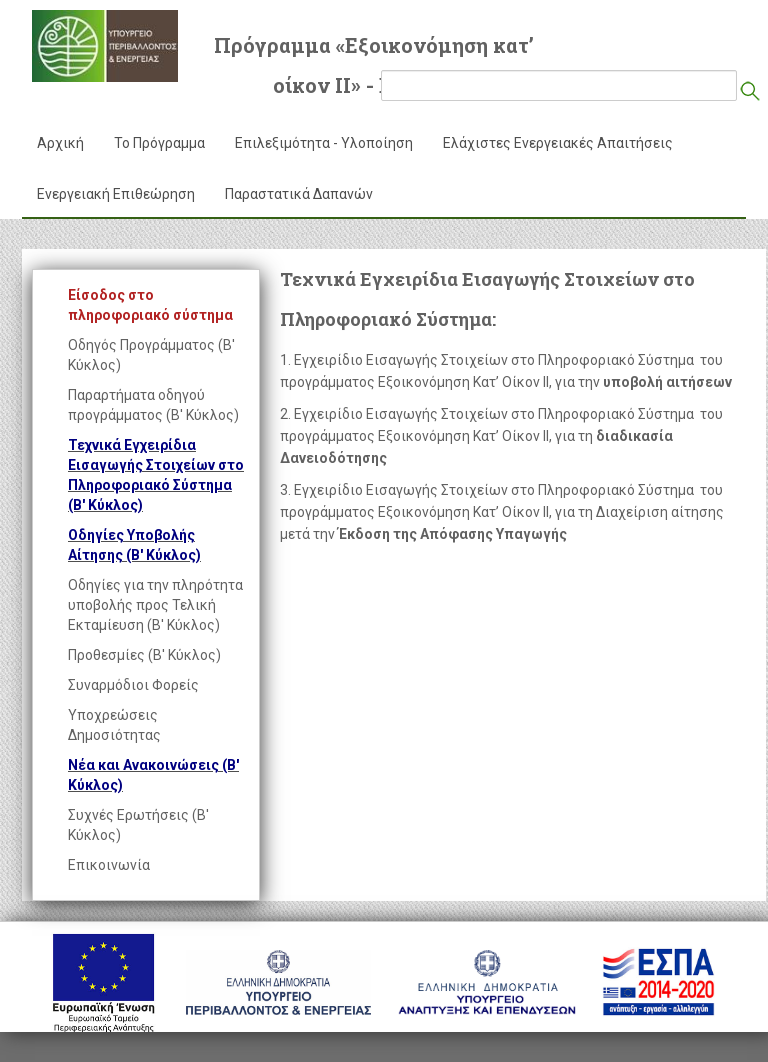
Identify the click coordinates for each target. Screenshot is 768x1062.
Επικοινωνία (109, 865)
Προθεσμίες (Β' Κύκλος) (144, 655)
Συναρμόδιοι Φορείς (133, 685)
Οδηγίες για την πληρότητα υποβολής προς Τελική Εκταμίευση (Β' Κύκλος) (155, 605)
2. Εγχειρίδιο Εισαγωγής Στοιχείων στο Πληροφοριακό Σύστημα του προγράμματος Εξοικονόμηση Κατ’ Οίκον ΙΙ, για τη (501, 436)
